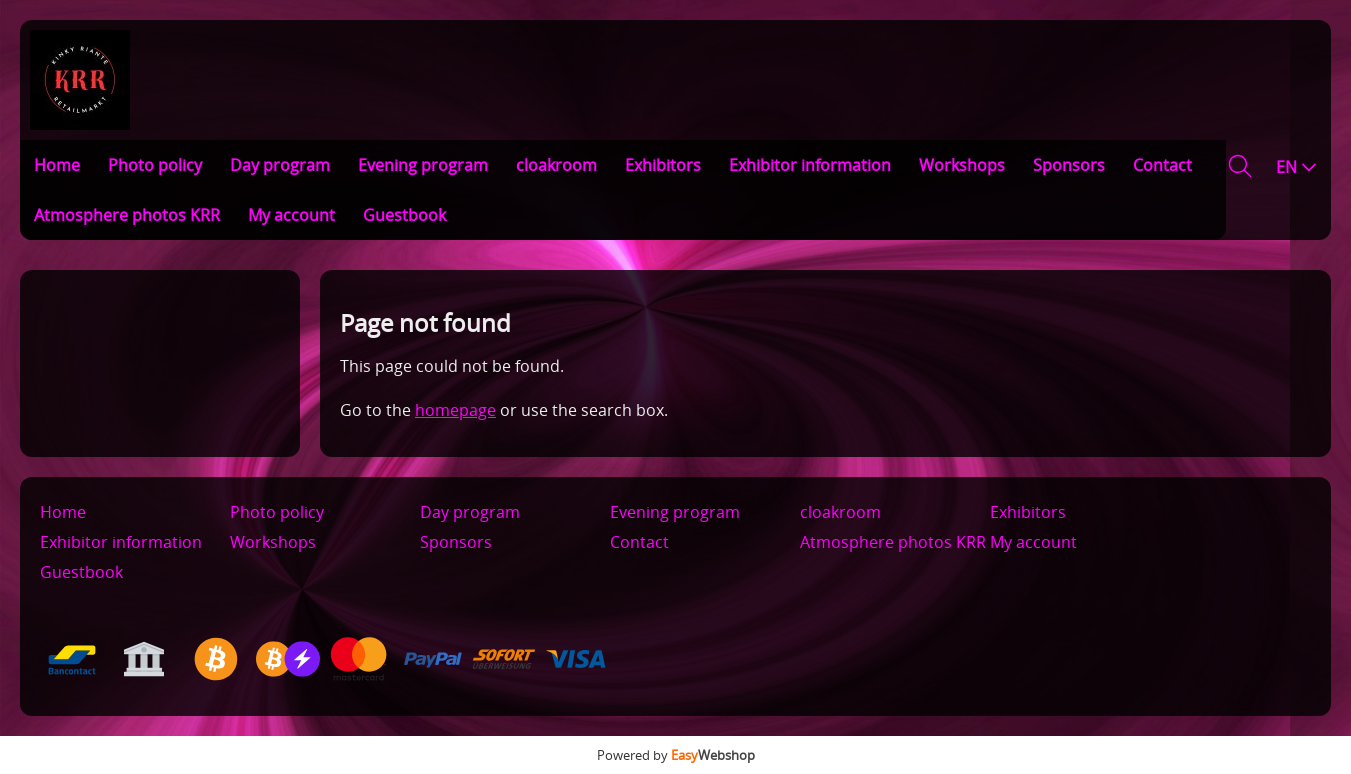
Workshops (962, 165)
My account (291, 215)
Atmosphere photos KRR (127, 215)
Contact (1162, 165)
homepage (455, 410)
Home (57, 165)
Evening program (423, 165)
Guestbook (404, 215)
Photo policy (155, 165)
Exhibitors (663, 165)
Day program (280, 165)
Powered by (676, 755)
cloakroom (556, 165)
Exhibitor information (810, 165)
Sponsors (1069, 165)
